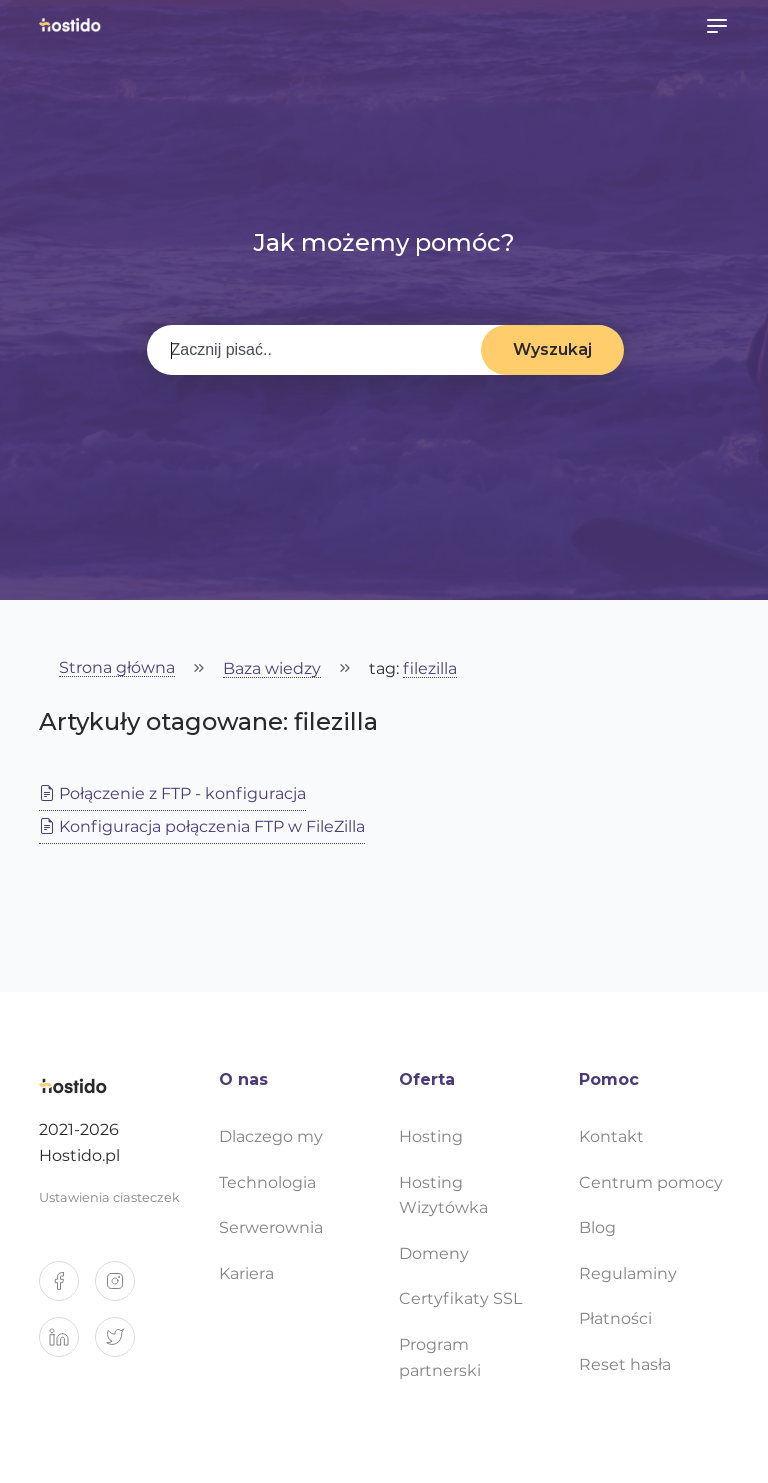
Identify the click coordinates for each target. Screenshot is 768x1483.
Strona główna (117, 668)
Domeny (434, 1253)
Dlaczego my (271, 1136)
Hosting (431, 1136)
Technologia (267, 1182)
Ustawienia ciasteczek (109, 1197)
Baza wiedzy (272, 669)
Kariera (246, 1273)
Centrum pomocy (651, 1182)
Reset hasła (625, 1364)
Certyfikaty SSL (460, 1298)
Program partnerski (440, 1357)
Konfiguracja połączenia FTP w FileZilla (202, 826)
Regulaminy (628, 1273)
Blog (597, 1227)
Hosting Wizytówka (443, 1195)
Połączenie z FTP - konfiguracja (172, 793)
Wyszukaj (552, 349)
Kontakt (611, 1136)
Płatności (615, 1318)
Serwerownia (271, 1227)
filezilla (430, 669)
